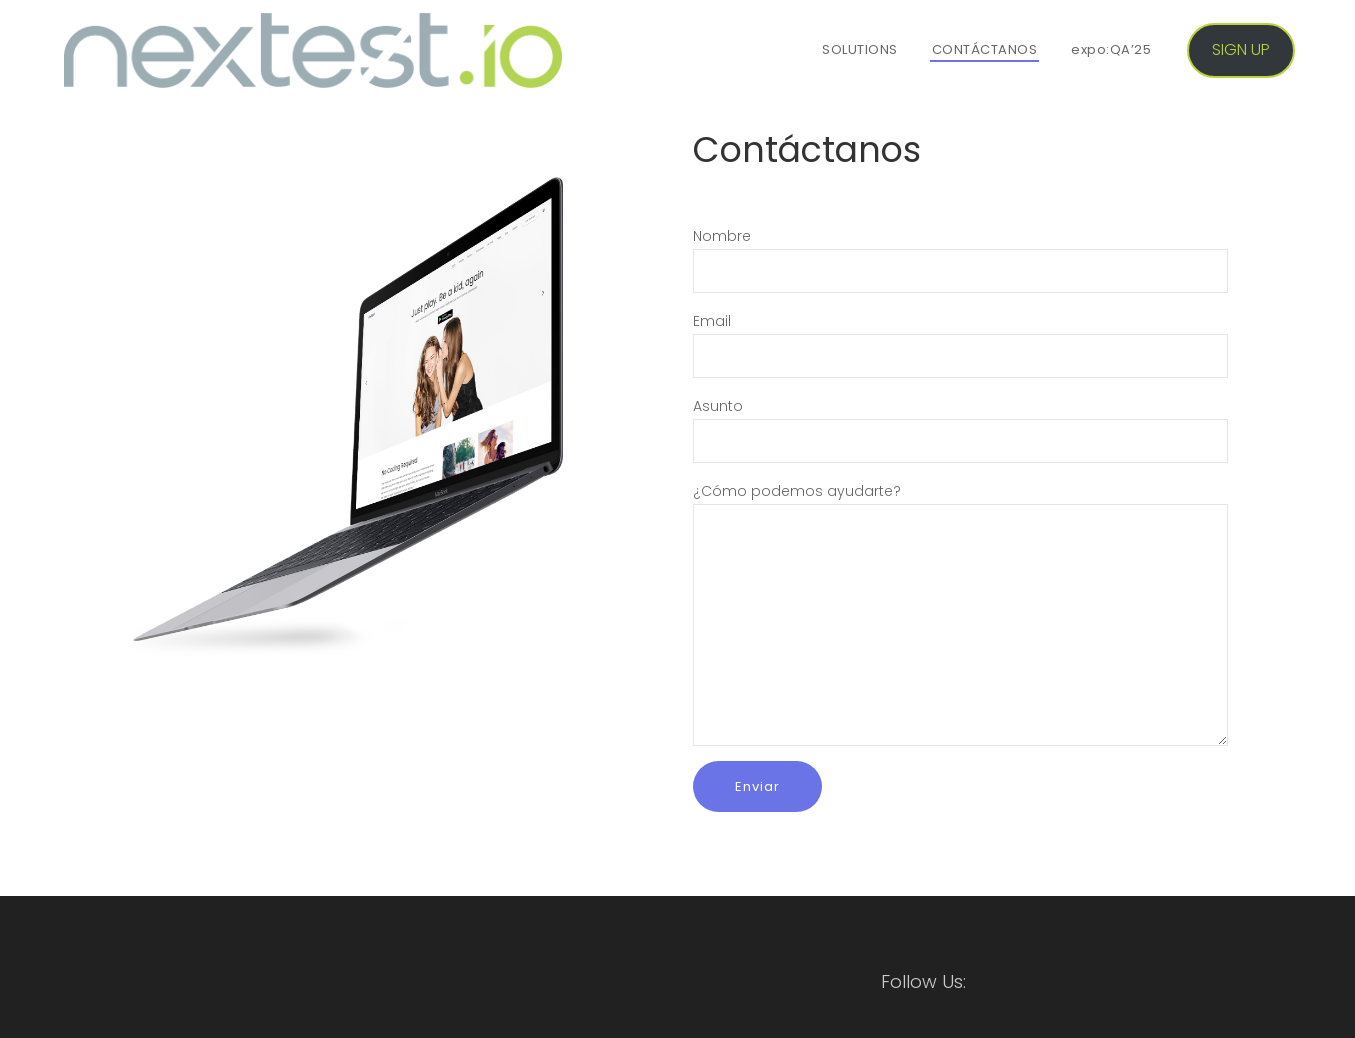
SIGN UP (1241, 49)
